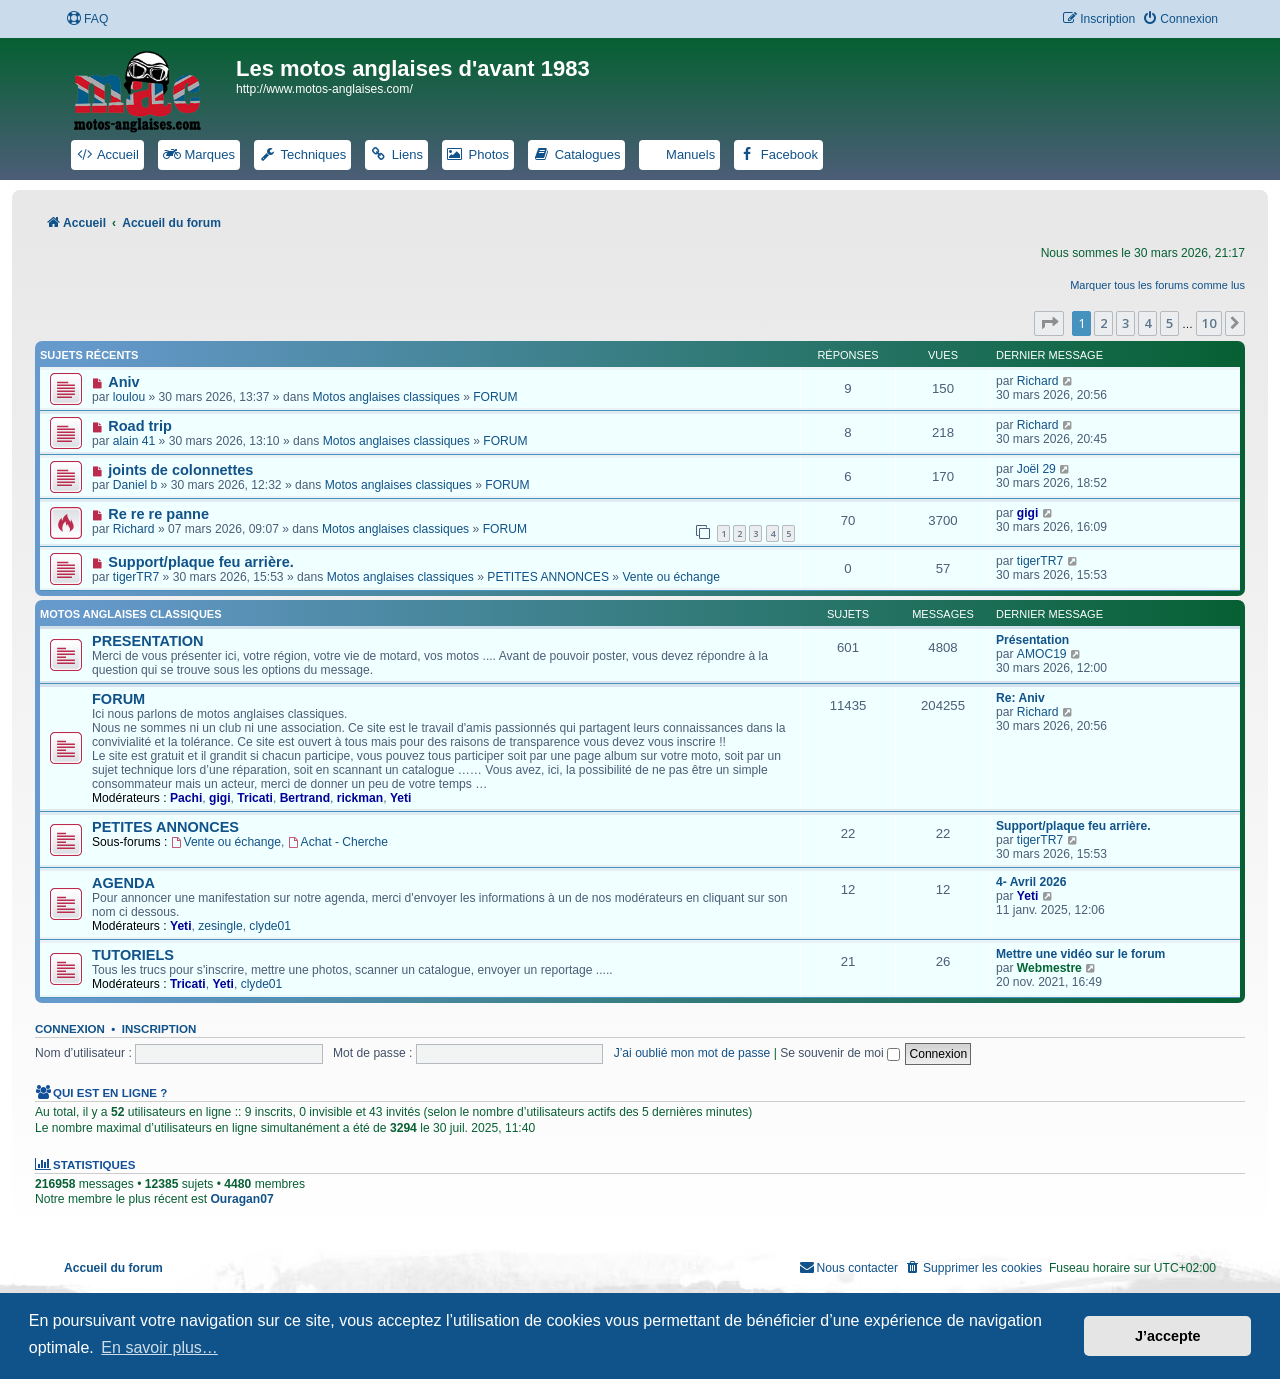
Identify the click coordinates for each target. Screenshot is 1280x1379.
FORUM (495, 397)
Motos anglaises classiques (386, 397)
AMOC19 (1042, 654)
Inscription (159, 1029)
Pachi (186, 798)
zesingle (220, 926)
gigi (1028, 513)
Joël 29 (1036, 469)
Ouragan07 (241, 1199)
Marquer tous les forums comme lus (1157, 285)
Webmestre (1049, 968)
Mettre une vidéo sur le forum (1080, 954)
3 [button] (1125, 323)
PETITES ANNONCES (548, 577)
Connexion (70, 1029)
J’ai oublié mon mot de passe (692, 1053)
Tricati (255, 798)
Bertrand (305, 798)
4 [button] (1147, 323)
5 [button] (1169, 323)
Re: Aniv (1020, 698)
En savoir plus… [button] (159, 1347)
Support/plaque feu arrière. (201, 562)
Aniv (123, 382)
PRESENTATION (148, 641)
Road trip (140, 426)
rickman (360, 798)
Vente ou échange (671, 577)
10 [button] (1209, 323)
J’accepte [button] (1168, 1336)
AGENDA (123, 883)
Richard (1038, 381)
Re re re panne (158, 514)
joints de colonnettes (180, 470)
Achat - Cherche (338, 842)
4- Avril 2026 (1031, 882)
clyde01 (270, 926)
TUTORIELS (133, 955)
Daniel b (135, 485)
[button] (1049, 323)
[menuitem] (87, 19)
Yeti (401, 798)
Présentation (1032, 640)
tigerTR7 (136, 577)
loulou (129, 397)
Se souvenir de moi (840, 1053)
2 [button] (1103, 323)
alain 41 (134, 441)
